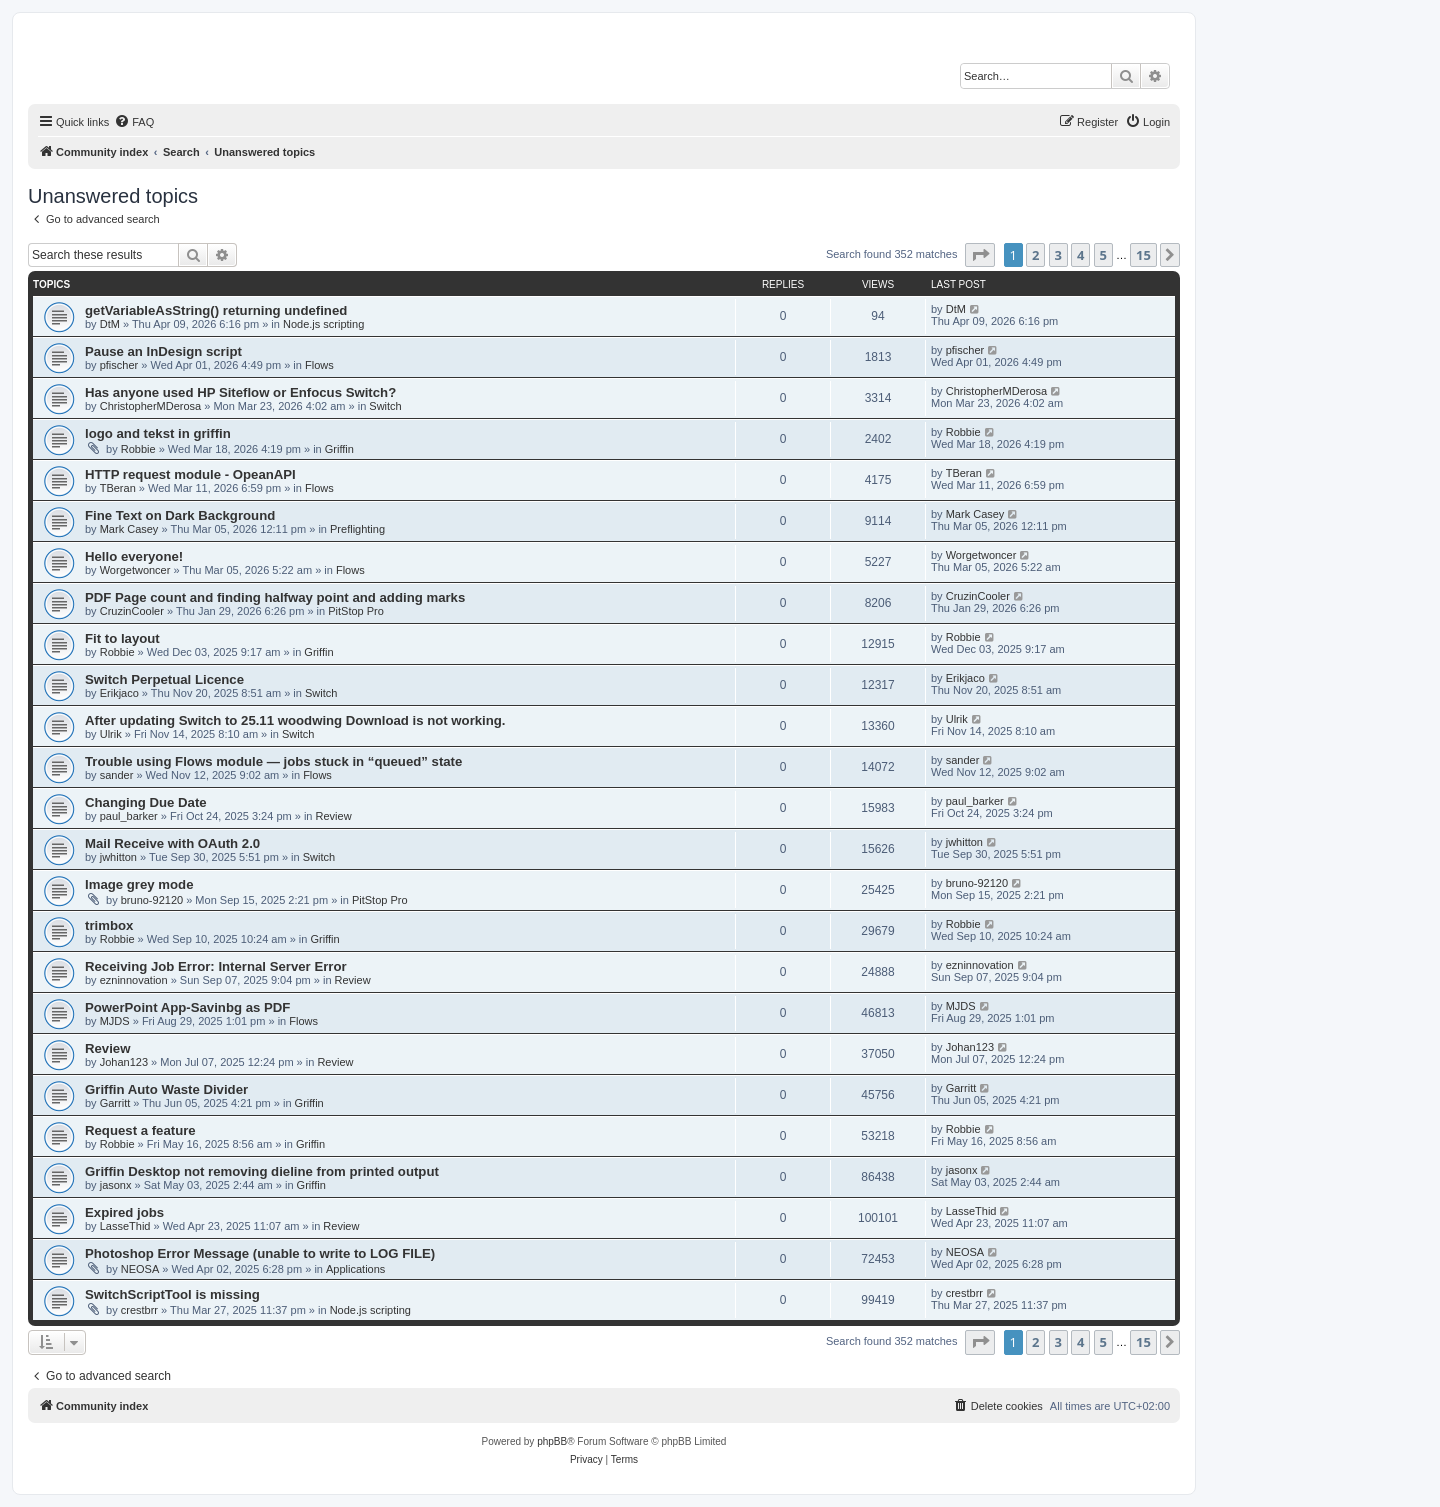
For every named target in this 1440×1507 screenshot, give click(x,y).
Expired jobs (124, 1212)
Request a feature (140, 1130)
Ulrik (111, 734)
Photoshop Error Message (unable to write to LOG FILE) (260, 1253)
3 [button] (1058, 255)
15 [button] (1143, 255)
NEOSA (140, 1269)
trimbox (109, 925)
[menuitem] (134, 122)
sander (117, 775)
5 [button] (1103, 255)
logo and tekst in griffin (158, 433)
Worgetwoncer (135, 570)
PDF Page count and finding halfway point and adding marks (275, 597)
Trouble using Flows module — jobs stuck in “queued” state (273, 761)
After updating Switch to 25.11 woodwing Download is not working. (295, 720)
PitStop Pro (356, 611)
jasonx (116, 1185)
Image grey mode (139, 884)
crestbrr (139, 1310)
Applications (355, 1269)
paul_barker (129, 816)
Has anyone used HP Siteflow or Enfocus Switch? (240, 392)
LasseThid (125, 1226)
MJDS (115, 1021)
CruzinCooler (132, 611)
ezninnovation (134, 980)
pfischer (119, 365)
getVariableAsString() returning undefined (216, 310)
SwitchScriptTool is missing (172, 1294)
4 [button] (1080, 255)
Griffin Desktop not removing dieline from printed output (262, 1171)
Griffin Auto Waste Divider (166, 1089)
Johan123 (124, 1062)
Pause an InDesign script (163, 351)
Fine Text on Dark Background (180, 515)
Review (334, 816)
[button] (980, 255)
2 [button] (1035, 255)
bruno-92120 (152, 900)
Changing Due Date (146, 802)
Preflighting (357, 529)
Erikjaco (119, 693)
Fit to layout (122, 638)
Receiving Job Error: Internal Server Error (216, 966)
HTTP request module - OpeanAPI (190, 474)
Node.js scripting (323, 324)
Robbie (138, 449)
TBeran (118, 488)
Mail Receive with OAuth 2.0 (172, 843)
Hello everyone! (134, 556)
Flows (319, 365)
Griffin (339, 449)
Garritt (115, 1103)
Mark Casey (129, 529)
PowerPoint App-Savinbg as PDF (187, 1007)
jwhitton (118, 857)
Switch (385, 406)
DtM (110, 324)
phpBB (552, 1441)
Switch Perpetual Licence (164, 679)
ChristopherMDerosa (150, 406)
